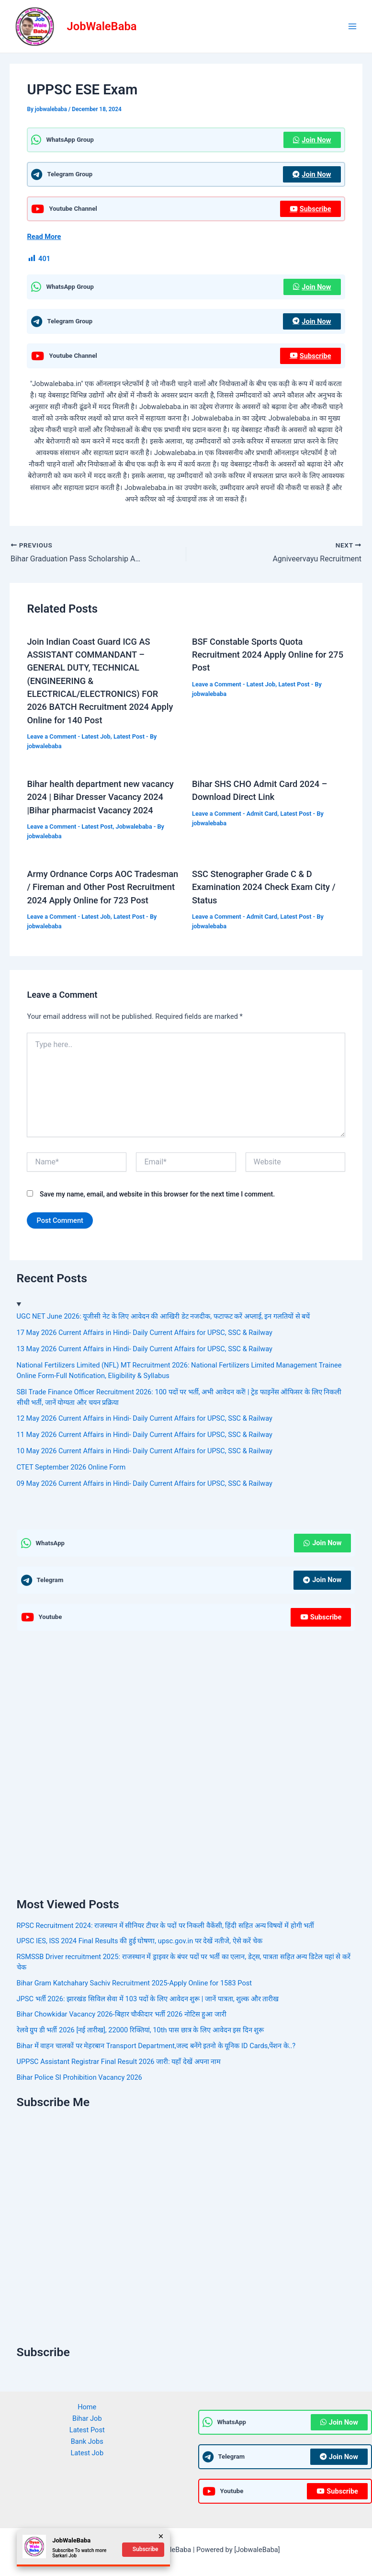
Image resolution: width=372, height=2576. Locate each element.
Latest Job (95, 736)
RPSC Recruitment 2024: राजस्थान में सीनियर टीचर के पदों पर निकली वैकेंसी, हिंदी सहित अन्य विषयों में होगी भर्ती (166, 1925)
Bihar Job (87, 2418)
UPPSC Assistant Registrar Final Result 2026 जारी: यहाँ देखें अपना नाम (119, 2061)
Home (87, 2407)
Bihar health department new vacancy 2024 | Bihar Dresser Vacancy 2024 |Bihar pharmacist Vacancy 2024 (100, 797)
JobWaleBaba (102, 26)
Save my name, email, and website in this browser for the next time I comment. (157, 1194)
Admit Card (262, 813)
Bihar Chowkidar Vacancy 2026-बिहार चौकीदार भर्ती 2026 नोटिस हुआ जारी (121, 2014)
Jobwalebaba (134, 826)
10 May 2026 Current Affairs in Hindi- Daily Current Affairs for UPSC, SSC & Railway (144, 1451)
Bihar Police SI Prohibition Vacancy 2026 (79, 2077)
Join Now (312, 140)
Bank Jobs (87, 2441)
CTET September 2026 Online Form (71, 1467)
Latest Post (129, 736)
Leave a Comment (51, 736)
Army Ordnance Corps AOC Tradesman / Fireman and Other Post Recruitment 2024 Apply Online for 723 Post (102, 887)
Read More (44, 236)
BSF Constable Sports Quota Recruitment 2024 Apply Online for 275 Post (267, 655)
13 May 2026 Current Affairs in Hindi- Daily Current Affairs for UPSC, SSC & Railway (144, 1349)
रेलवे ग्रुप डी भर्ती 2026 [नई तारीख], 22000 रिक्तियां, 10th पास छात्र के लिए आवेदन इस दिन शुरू (140, 2030)
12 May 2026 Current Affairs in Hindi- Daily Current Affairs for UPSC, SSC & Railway (144, 1418)
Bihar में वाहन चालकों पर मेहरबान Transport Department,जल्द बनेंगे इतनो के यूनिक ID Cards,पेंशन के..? (156, 2045)
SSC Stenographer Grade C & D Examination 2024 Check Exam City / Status (264, 887)
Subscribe (310, 209)
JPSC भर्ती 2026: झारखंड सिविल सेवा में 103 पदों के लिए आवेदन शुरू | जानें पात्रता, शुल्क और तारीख (148, 1999)
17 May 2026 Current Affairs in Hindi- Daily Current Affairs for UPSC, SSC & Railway (144, 1332)
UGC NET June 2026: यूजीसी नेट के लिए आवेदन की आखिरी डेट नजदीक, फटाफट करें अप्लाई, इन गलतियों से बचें (163, 1316)
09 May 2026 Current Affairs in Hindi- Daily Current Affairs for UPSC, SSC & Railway (144, 1483)
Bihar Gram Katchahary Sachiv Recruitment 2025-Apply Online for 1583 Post (134, 1983)
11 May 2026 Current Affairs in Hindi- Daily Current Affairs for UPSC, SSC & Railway (144, 1434)
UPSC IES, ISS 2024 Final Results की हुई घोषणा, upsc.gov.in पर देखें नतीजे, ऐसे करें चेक (139, 1941)
